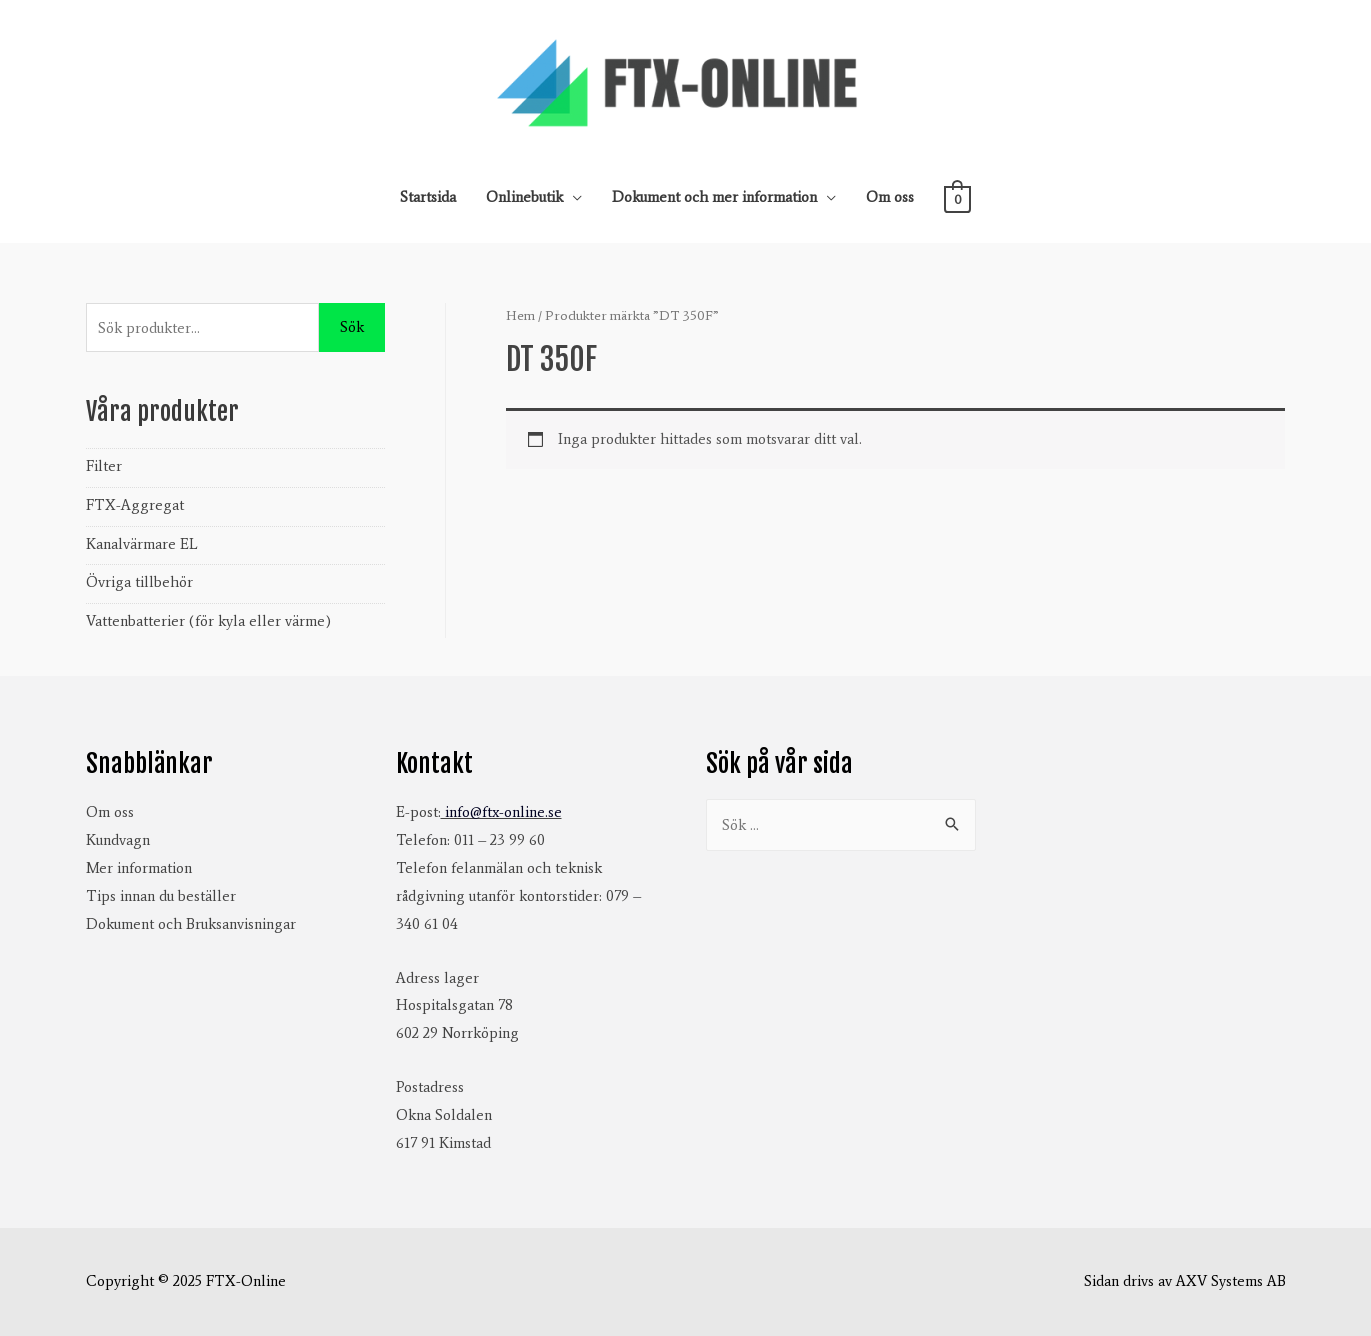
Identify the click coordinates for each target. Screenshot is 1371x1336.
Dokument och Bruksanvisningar (191, 924)
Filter (104, 466)
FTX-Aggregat (135, 505)
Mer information (139, 868)
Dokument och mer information (714, 197)
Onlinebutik (524, 197)
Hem (520, 315)
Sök (352, 327)
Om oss (890, 197)
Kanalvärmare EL (142, 544)
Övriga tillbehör (139, 582)
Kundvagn (118, 840)
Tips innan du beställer (161, 896)
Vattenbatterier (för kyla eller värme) (208, 621)
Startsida (428, 197)
